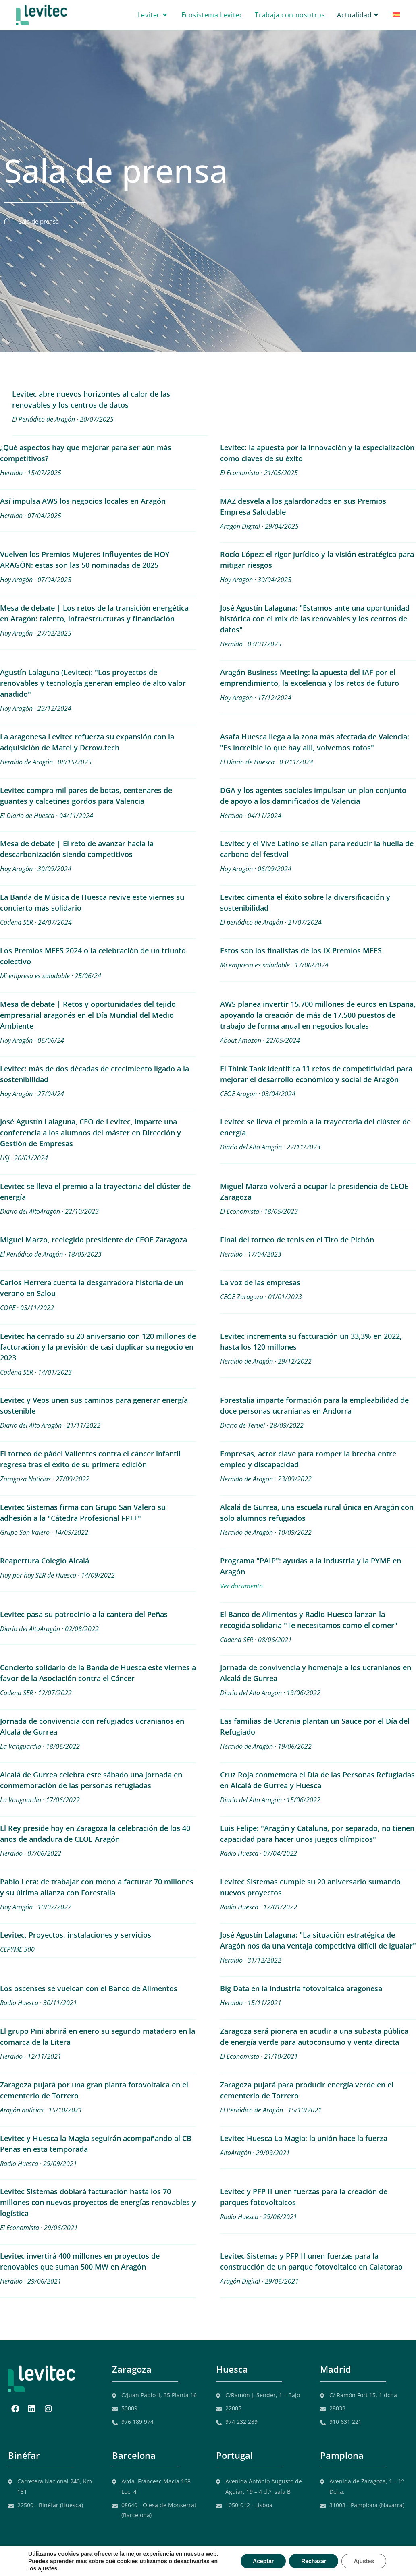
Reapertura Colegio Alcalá (44, 1560)
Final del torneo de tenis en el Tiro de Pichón (297, 1240)
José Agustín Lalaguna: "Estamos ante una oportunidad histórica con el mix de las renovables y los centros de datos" (315, 618)
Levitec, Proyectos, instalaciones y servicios (75, 1935)
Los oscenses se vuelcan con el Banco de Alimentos (88, 1988)
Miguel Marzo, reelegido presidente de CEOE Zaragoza (93, 1240)
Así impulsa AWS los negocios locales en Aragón (83, 501)
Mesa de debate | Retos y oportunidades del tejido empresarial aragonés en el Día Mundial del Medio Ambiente (88, 1015)
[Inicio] (7, 221)
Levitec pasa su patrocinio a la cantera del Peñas (84, 1614)
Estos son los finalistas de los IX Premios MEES (301, 950)
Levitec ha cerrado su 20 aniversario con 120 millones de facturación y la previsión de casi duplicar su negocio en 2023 (98, 1347)
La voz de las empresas (260, 1282)
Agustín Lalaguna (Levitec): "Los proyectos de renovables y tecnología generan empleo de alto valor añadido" (93, 683)
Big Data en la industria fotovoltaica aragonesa (301, 1988)
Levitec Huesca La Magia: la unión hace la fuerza (303, 2138)
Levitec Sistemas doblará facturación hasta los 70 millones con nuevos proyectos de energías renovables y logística (98, 2202)
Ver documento (241, 1586)
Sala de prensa (39, 221)
